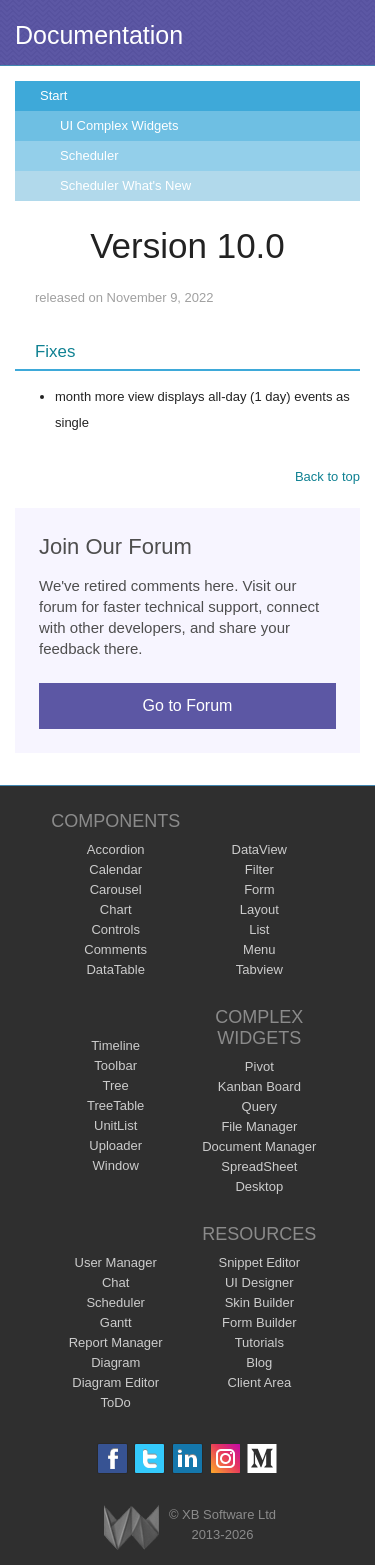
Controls (115, 929)
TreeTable (115, 1105)
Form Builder (259, 1322)
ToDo (116, 1402)
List (259, 929)
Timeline (115, 1045)
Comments (115, 949)
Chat (115, 1282)
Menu (259, 949)
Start (53, 95)
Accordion (116, 849)
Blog (259, 1362)
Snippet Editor (259, 1262)
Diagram (115, 1362)
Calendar (115, 869)
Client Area (260, 1382)
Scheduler (89, 155)
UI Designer (259, 1282)
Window (116, 1165)
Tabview (259, 969)
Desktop (259, 1186)
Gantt (116, 1322)
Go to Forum (188, 705)
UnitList (115, 1125)
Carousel (116, 889)
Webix (131, 1527)
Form (259, 889)
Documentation (99, 35)
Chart (116, 909)
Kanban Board (259, 1086)
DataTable (115, 969)
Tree (116, 1085)
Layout (259, 909)
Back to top (327, 476)
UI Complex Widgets (119, 125)
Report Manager (116, 1342)
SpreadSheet (259, 1166)
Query (259, 1106)
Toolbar (115, 1065)
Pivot (259, 1066)
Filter (259, 869)
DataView (259, 849)
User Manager (116, 1262)
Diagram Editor (115, 1382)
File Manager (259, 1126)
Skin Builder (259, 1302)
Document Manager (259, 1146)
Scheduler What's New (125, 185)
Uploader (115, 1145)
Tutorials (259, 1342)
